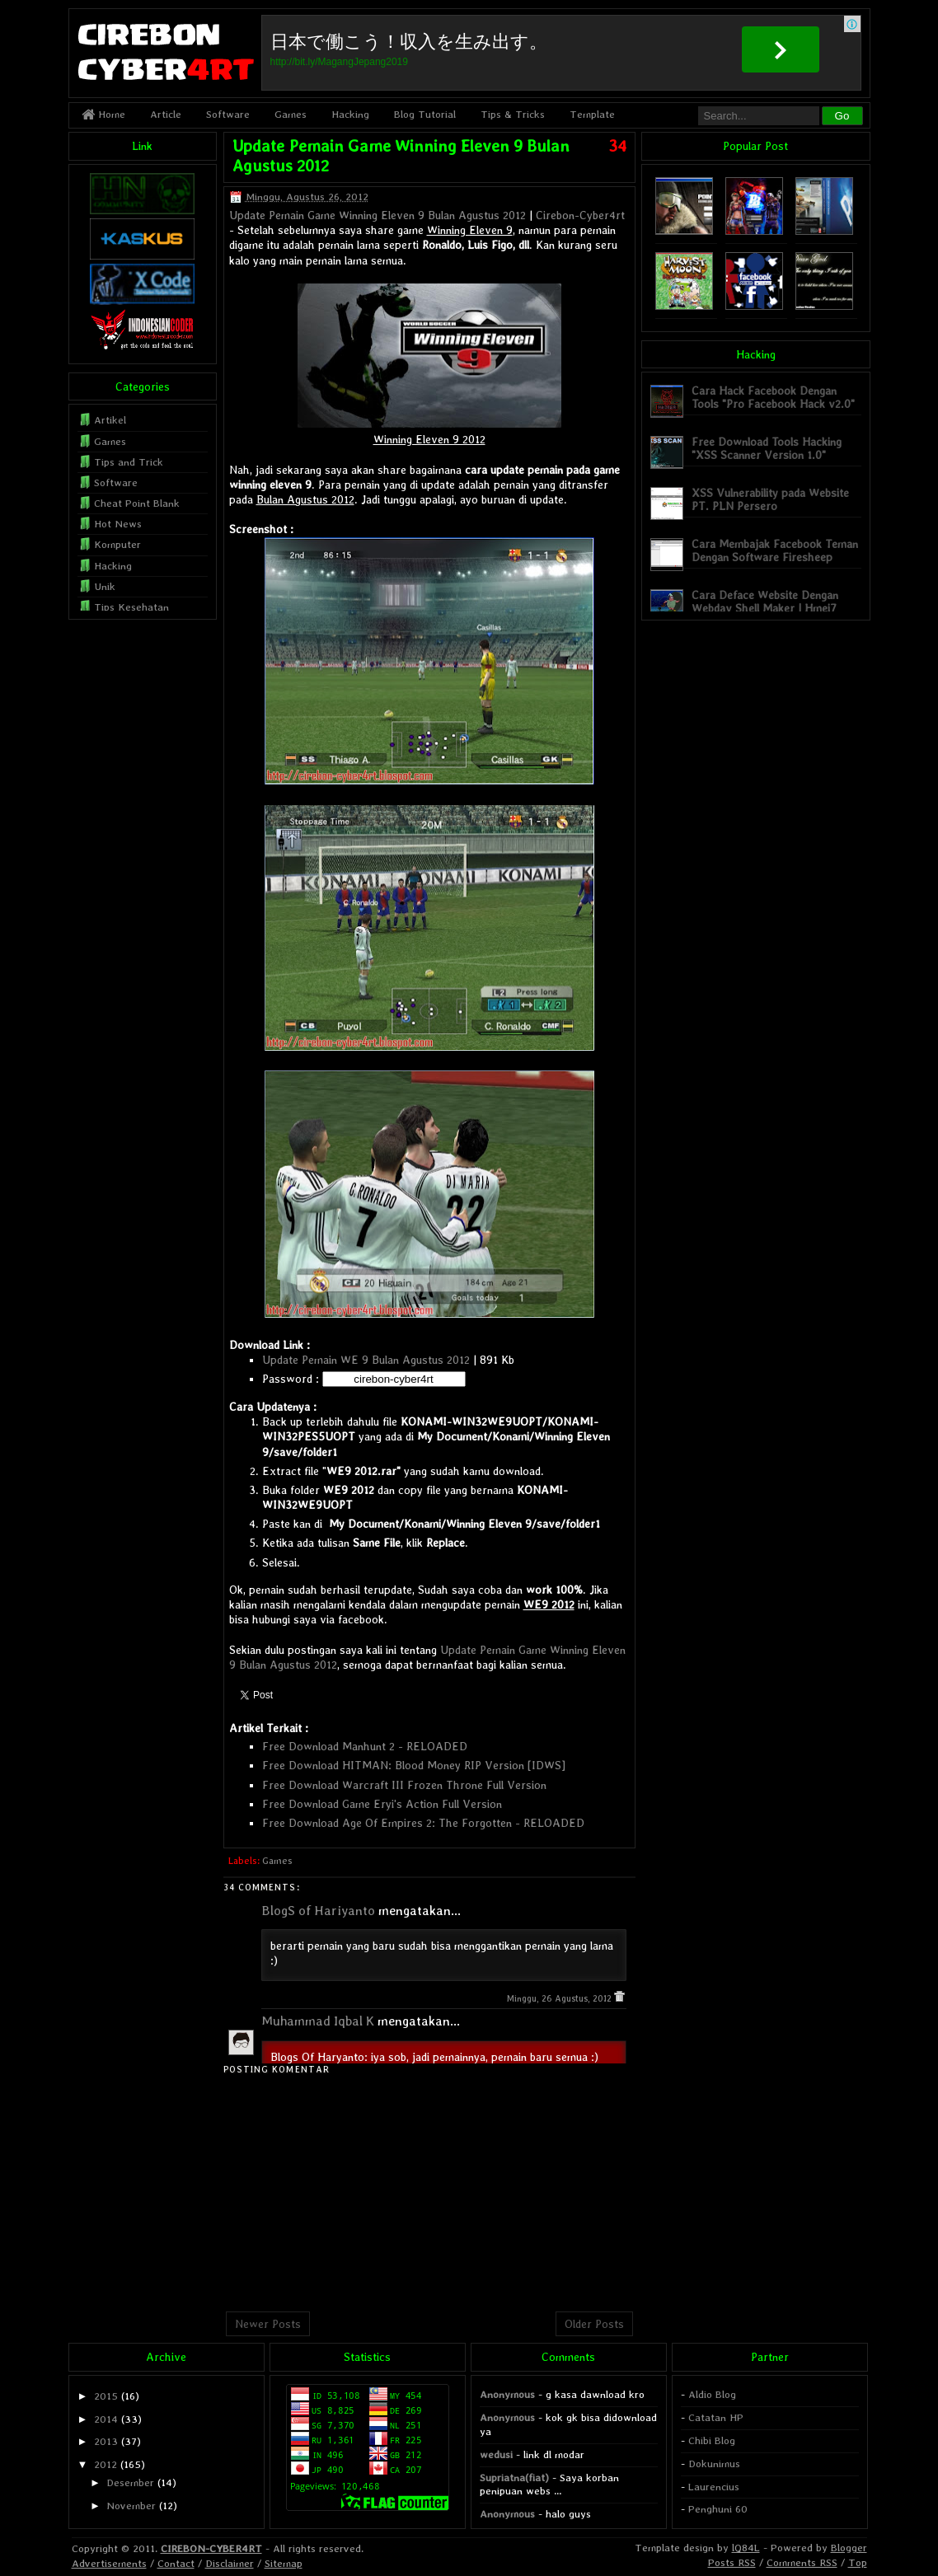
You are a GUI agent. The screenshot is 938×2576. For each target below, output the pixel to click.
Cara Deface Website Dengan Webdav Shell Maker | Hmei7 (765, 601)
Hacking (350, 114)
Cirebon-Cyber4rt (580, 215)
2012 (105, 2464)
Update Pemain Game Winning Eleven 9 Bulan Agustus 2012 (377, 215)
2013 (106, 2441)
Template (592, 114)
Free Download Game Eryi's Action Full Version (382, 1803)
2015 (106, 2396)
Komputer (117, 544)
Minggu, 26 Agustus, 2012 (560, 1998)
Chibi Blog (711, 2440)
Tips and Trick (128, 462)
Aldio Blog (712, 2394)
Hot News (118, 524)
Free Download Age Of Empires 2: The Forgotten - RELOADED (423, 1822)
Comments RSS (802, 2562)
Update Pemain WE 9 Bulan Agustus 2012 (366, 1359)
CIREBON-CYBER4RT (211, 2548)
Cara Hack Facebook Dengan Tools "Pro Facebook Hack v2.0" (773, 397)
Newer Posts (268, 2323)
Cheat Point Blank (137, 503)
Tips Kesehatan (131, 607)
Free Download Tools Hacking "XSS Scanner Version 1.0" (767, 448)
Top (857, 2562)
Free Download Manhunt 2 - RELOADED (364, 1746)
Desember (130, 2482)
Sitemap (284, 2563)
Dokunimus (714, 2463)
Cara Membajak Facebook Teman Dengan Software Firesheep (775, 550)
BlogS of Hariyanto (318, 1910)
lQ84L (746, 2547)
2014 (106, 2419)
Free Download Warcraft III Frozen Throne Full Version (404, 1784)
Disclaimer (229, 2563)
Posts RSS (732, 2562)
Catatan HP (715, 2417)
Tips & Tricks (513, 114)
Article (165, 114)
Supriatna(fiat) (514, 2477)
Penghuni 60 (718, 2509)
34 (617, 146)
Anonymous (507, 2394)
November (131, 2505)
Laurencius (713, 2486)
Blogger (849, 2547)
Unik (104, 586)
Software (228, 114)
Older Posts (594, 2323)
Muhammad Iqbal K (317, 2021)
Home (103, 114)
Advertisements (109, 2563)
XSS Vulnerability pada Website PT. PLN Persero (770, 499)
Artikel (110, 420)
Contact (176, 2563)
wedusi (496, 2454)
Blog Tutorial (425, 114)
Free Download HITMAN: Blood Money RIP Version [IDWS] (413, 1765)
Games (290, 114)
